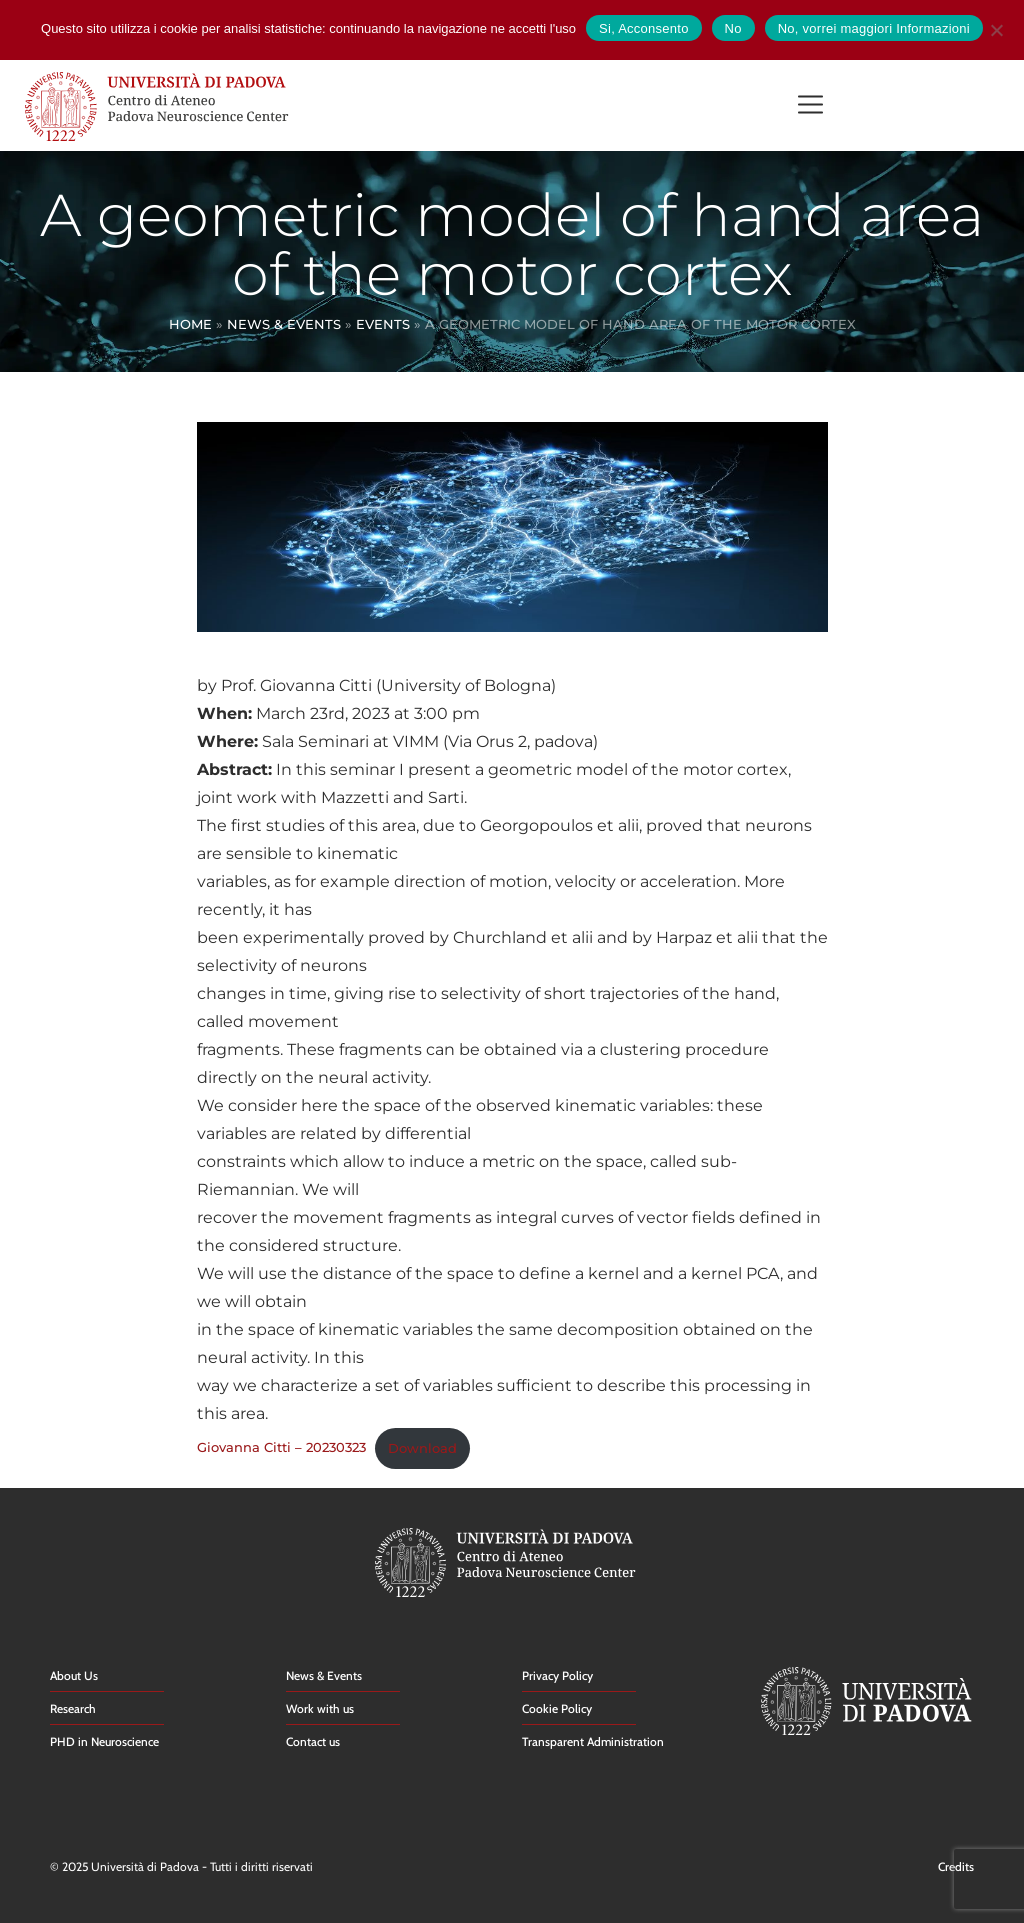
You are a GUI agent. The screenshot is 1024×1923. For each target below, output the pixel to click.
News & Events (284, 324)
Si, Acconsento (644, 28)
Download (422, 1448)
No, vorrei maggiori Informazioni (874, 28)
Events (383, 324)
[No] (996, 27)
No (733, 28)
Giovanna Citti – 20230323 (281, 1448)
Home (190, 324)
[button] (810, 106)
